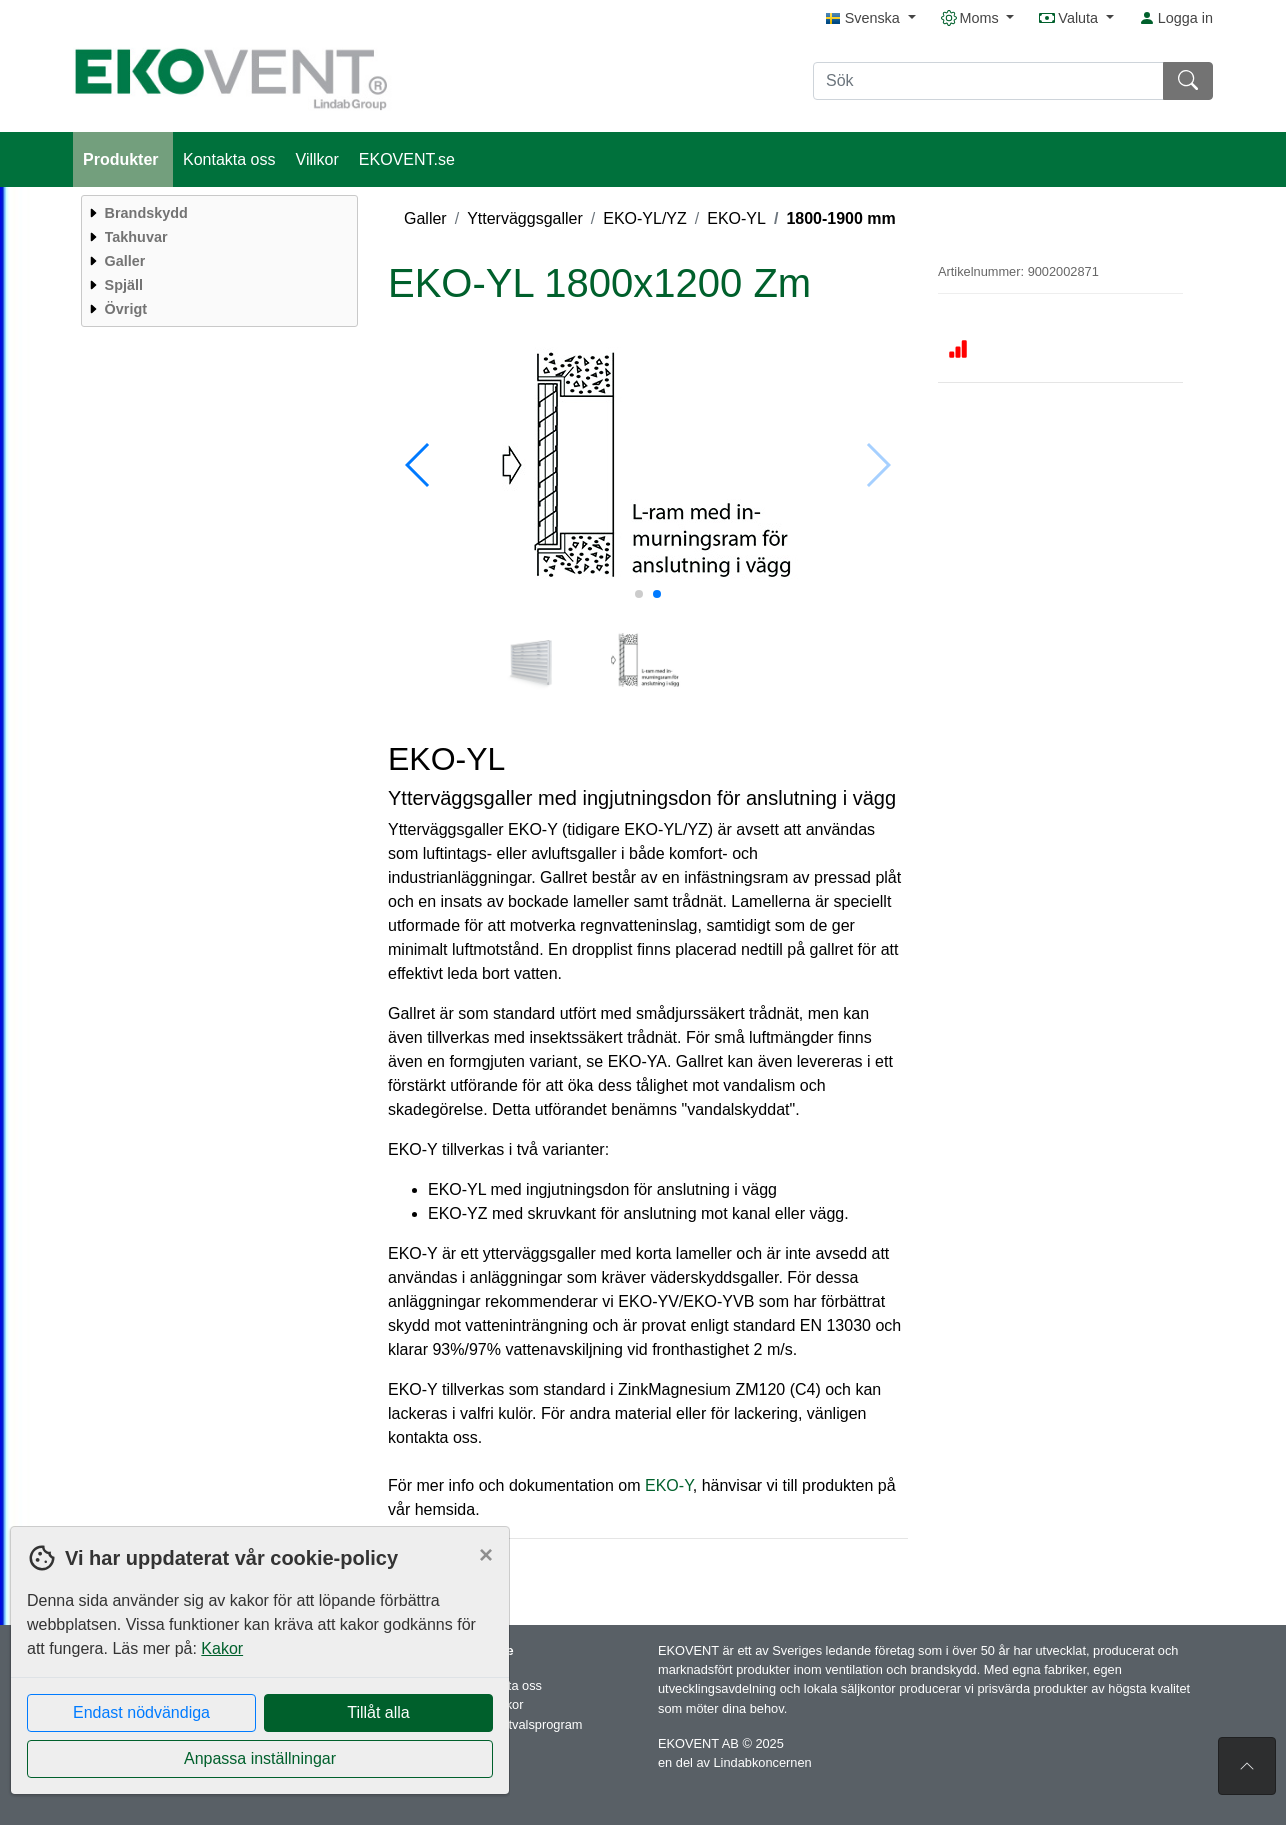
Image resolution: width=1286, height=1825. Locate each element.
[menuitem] (217, 213)
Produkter (123, 159)
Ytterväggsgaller (525, 218)
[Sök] (988, 81)
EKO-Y (669, 1485)
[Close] (486, 1555)
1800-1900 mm (840, 218)
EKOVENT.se (407, 159)
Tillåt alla (378, 1712)
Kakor (222, 1648)
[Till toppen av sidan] (1247, 1766)
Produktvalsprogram (525, 1724)
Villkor (317, 159)
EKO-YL (736, 218)
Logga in (1176, 18)
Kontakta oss (229, 159)
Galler (425, 218)
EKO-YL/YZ (645, 218)
